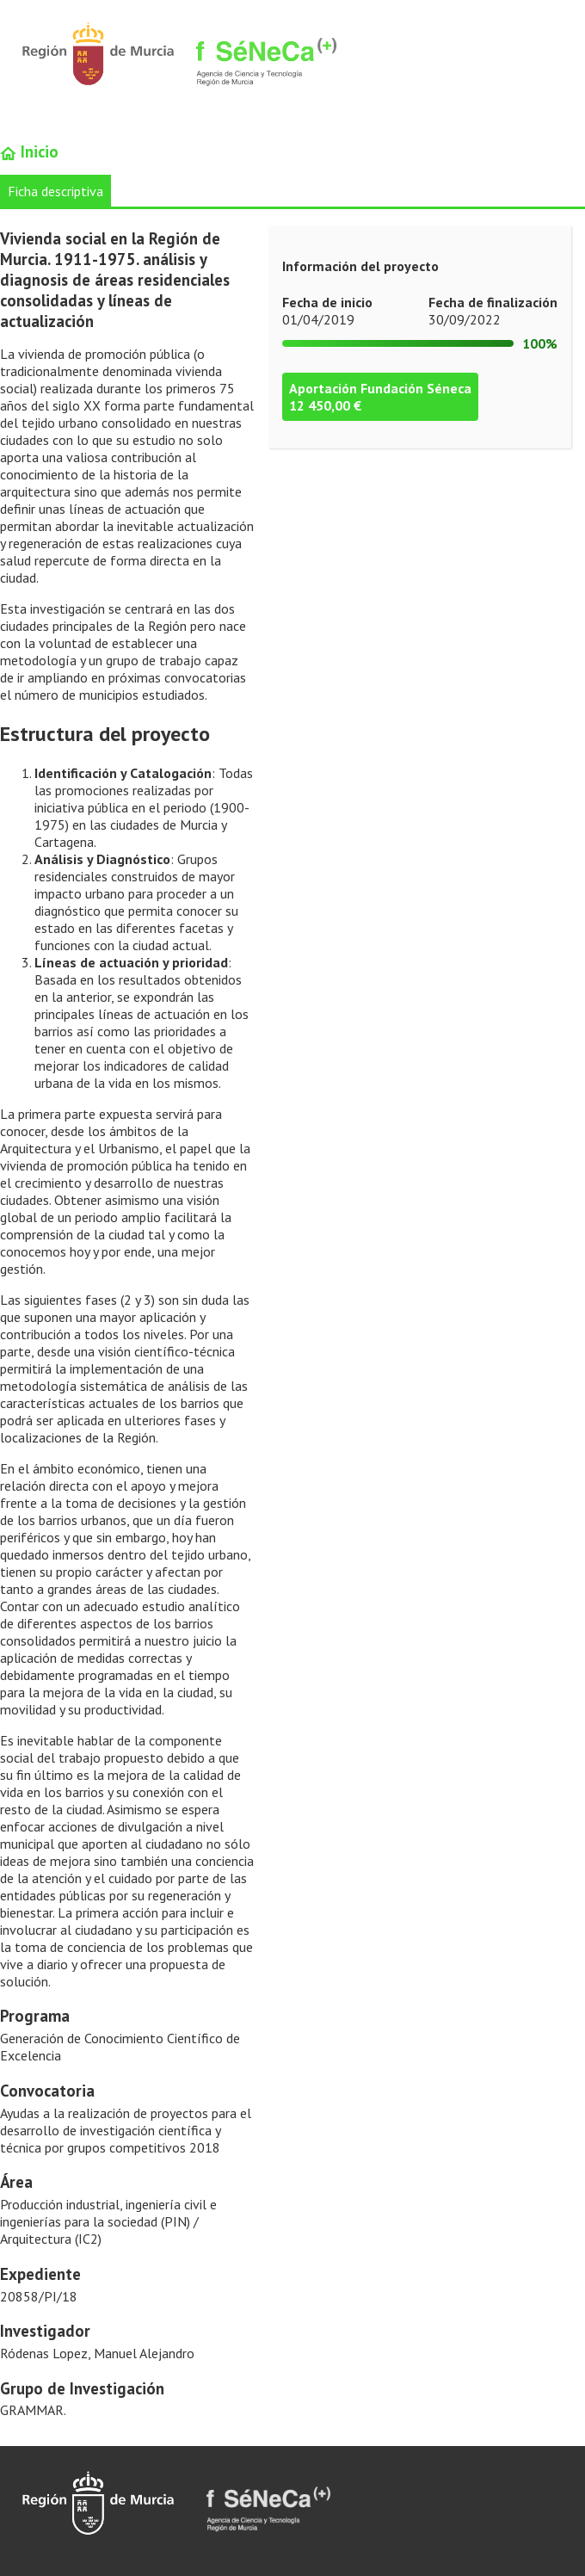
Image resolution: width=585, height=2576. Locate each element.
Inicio (29, 151)
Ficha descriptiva (55, 191)
